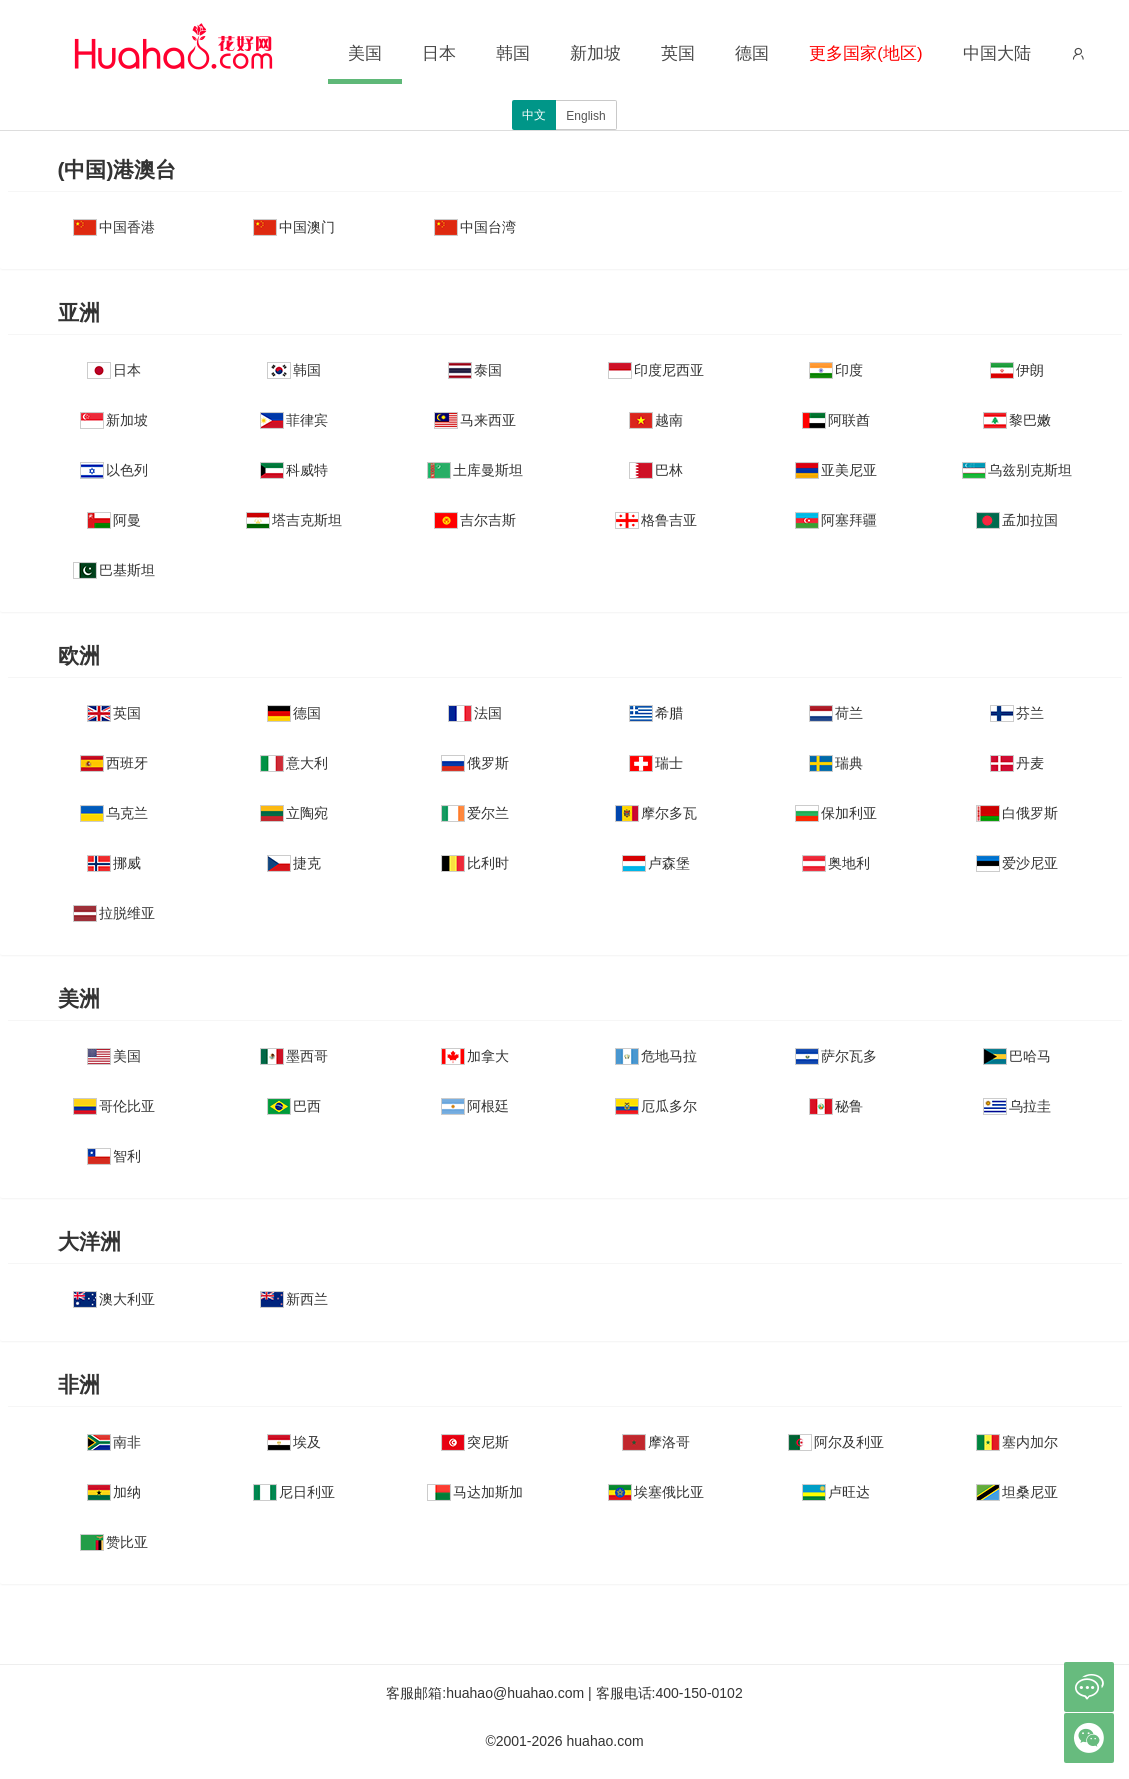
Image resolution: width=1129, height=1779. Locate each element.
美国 (365, 53)
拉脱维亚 (114, 913)
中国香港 (114, 227)
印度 (836, 370)
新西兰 (294, 1299)
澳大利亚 (114, 1299)
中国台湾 (475, 227)
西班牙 (114, 763)
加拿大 (475, 1056)
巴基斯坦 (114, 570)
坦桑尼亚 (1017, 1492)
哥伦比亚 (114, 1106)
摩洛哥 (656, 1442)
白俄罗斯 (1017, 813)
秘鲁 (836, 1106)
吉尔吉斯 (475, 520)
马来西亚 (475, 420)
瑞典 (836, 763)
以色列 (114, 470)
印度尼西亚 (656, 370)
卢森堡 (656, 863)
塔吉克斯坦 (294, 520)
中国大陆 (997, 53)
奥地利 (836, 863)
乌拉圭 (1017, 1106)
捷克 (294, 863)
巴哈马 (1017, 1056)
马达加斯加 (475, 1492)
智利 (114, 1156)
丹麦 (1017, 763)
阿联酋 (836, 420)
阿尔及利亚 (836, 1442)
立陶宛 (294, 813)
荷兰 (836, 713)
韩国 (513, 53)
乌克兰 (114, 813)
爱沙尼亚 (1017, 863)
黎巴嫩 (1017, 420)
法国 (475, 713)
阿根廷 (475, 1106)
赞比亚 (114, 1542)
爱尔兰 (475, 813)
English (585, 116)
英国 (678, 53)
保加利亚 (836, 813)
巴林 (656, 470)
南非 (114, 1442)
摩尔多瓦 (656, 813)
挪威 (114, 863)
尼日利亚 (294, 1492)
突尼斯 (475, 1442)
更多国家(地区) (865, 53)
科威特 (294, 470)
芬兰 (1017, 713)
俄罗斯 (475, 763)
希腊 (656, 713)
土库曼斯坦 (475, 470)
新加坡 (595, 53)
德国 (752, 53)
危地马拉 (656, 1056)
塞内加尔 (1017, 1442)
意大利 (294, 763)
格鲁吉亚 (656, 520)
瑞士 (656, 763)
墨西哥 (294, 1056)
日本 (439, 53)
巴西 (294, 1106)
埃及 (294, 1442)
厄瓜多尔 (656, 1106)
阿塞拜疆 (836, 520)
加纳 (114, 1492)
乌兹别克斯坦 (1017, 470)
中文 (534, 115)
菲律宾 (294, 420)
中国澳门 (294, 227)
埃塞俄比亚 (656, 1492)
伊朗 (1017, 370)
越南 (656, 420)
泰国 (475, 370)
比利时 (475, 863)
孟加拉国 (1017, 520)
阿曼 (114, 520)
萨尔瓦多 (836, 1056)
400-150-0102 (699, 1693)
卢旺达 (836, 1492)
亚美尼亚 (836, 470)
